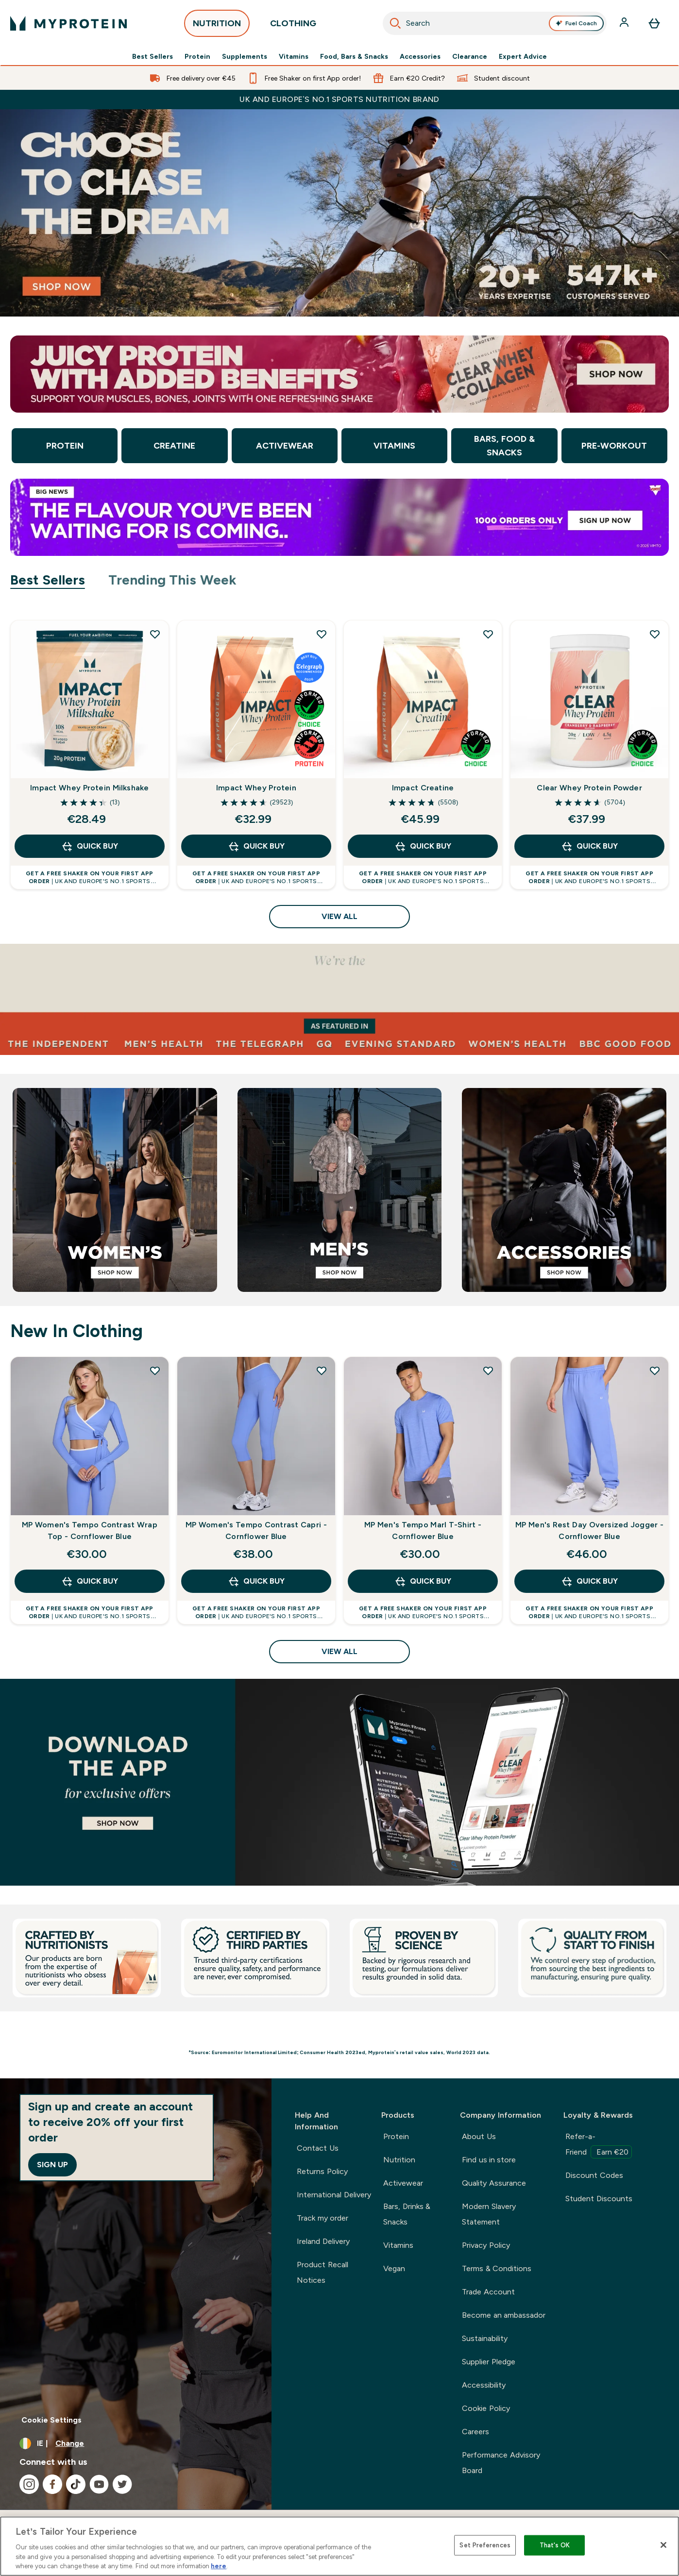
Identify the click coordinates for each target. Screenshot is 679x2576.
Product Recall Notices (322, 2272)
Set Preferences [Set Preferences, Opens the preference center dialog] (484, 2545)
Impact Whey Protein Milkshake (89, 788)
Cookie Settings (51, 2420)
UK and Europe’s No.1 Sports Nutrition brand (339, 99)
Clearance (469, 56)
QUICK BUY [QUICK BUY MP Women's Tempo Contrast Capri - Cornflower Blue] (256, 1581)
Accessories (420, 56)
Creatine (174, 446)
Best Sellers (152, 56)
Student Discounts (598, 2198)
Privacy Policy (485, 2245)
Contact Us (317, 2148)
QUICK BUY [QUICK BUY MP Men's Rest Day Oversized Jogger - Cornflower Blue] (589, 1581)
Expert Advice (523, 56)
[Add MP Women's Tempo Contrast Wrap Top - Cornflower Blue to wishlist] (155, 1370)
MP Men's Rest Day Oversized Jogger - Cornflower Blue (589, 1530)
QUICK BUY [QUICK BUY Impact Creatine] (422, 846)
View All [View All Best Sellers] (339, 916)
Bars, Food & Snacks (504, 445)
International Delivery (334, 2195)
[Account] (625, 23)
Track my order (322, 2218)
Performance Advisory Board (501, 2463)
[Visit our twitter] (122, 2484)
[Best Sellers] (339, 1782)
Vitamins (293, 56)
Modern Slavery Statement (488, 2214)
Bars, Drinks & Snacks (406, 2214)
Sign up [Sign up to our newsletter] (52, 2164)
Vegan (394, 2268)
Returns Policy (322, 2171)
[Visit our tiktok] (75, 2484)
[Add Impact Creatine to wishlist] (488, 634)
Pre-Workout (614, 446)
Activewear (284, 446)
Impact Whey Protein (256, 788)
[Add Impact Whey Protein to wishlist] (321, 634)
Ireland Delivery (323, 2241)
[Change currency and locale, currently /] (135, 2443)
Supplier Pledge (488, 2362)
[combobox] (495, 23)
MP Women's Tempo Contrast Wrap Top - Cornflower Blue (89, 1530)
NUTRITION (217, 26)
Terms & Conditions (496, 2268)
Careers (475, 2431)
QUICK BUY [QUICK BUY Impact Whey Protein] (256, 846)
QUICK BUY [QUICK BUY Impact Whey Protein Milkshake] (89, 846)
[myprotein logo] (68, 23)
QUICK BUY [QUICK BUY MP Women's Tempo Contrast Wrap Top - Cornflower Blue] (89, 1581)
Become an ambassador (503, 2315)
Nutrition (399, 2160)
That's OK (555, 2545)
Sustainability (485, 2338)
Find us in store (489, 2160)
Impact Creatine (423, 788)
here (218, 2566)
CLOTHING (293, 26)
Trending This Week (172, 579)
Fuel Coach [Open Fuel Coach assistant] (576, 23)
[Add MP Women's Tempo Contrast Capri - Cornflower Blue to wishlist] (321, 1370)
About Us (478, 2136)
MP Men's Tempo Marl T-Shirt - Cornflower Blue (422, 1530)
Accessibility (484, 2385)
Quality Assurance (494, 2183)
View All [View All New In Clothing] (339, 1651)
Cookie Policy (485, 2408)
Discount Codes (594, 2175)
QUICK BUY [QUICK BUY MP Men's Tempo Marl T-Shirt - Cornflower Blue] (422, 1581)
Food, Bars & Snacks (354, 56)
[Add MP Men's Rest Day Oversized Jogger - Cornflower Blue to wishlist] (654, 1370)
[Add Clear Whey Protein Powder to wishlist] (654, 634)
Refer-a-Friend (598, 2145)
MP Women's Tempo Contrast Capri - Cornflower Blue (256, 1530)
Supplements (244, 56)
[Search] (395, 23)
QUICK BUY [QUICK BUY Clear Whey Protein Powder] (589, 846)
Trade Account (488, 2292)
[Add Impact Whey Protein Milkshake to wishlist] (155, 634)
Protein (197, 56)
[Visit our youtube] (99, 2484)
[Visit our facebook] (52, 2484)
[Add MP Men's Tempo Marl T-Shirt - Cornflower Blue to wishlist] (488, 1370)
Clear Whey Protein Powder (589, 788)
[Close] (663, 2545)
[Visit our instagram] (29, 2484)
